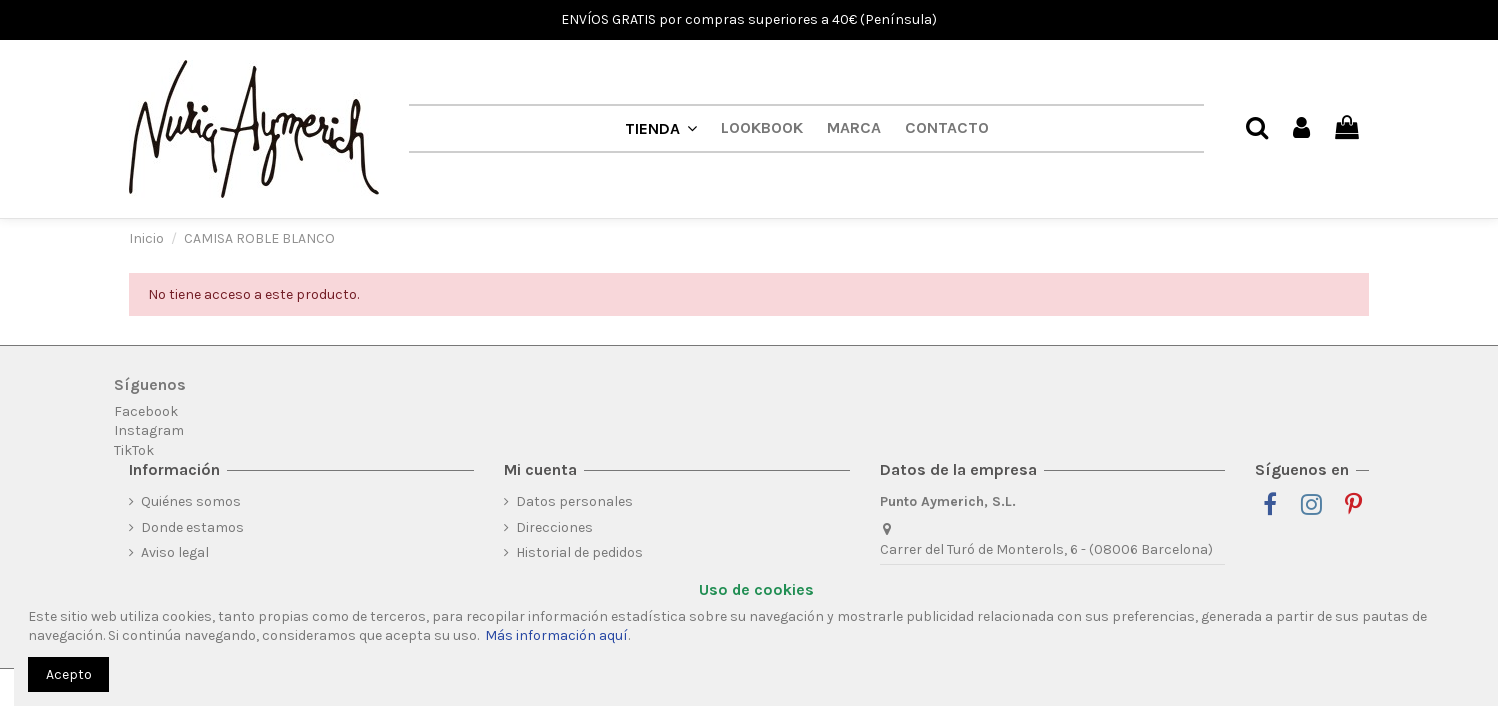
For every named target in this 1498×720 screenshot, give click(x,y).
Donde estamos (192, 527)
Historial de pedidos (579, 552)
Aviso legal (175, 552)
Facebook (146, 411)
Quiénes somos (191, 501)
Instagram (149, 430)
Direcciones (554, 527)
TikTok (134, 450)
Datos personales (574, 501)
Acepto (69, 674)
